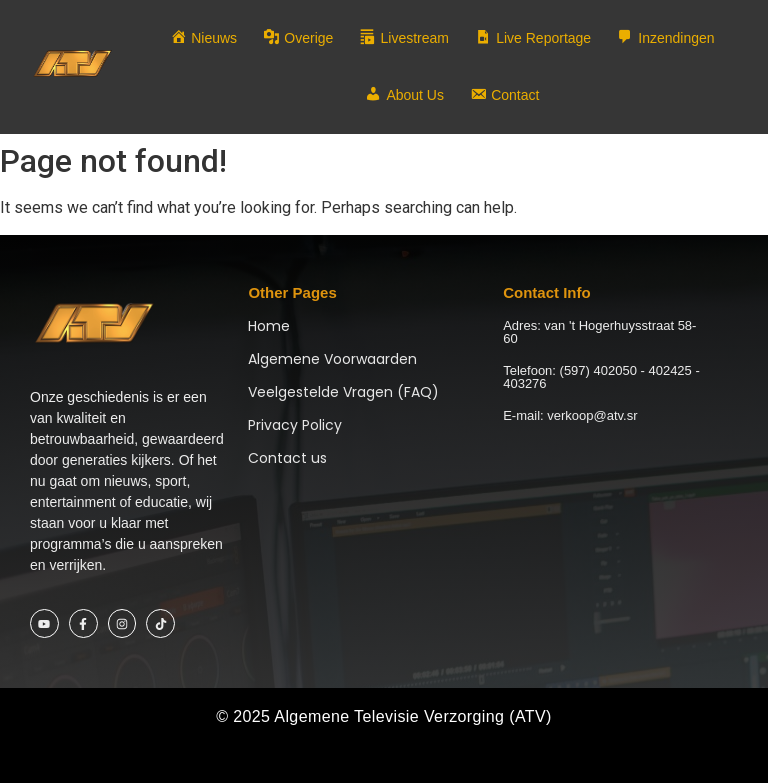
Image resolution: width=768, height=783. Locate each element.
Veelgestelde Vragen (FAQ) (343, 392)
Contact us (287, 458)
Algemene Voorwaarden (332, 359)
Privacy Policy (295, 425)
